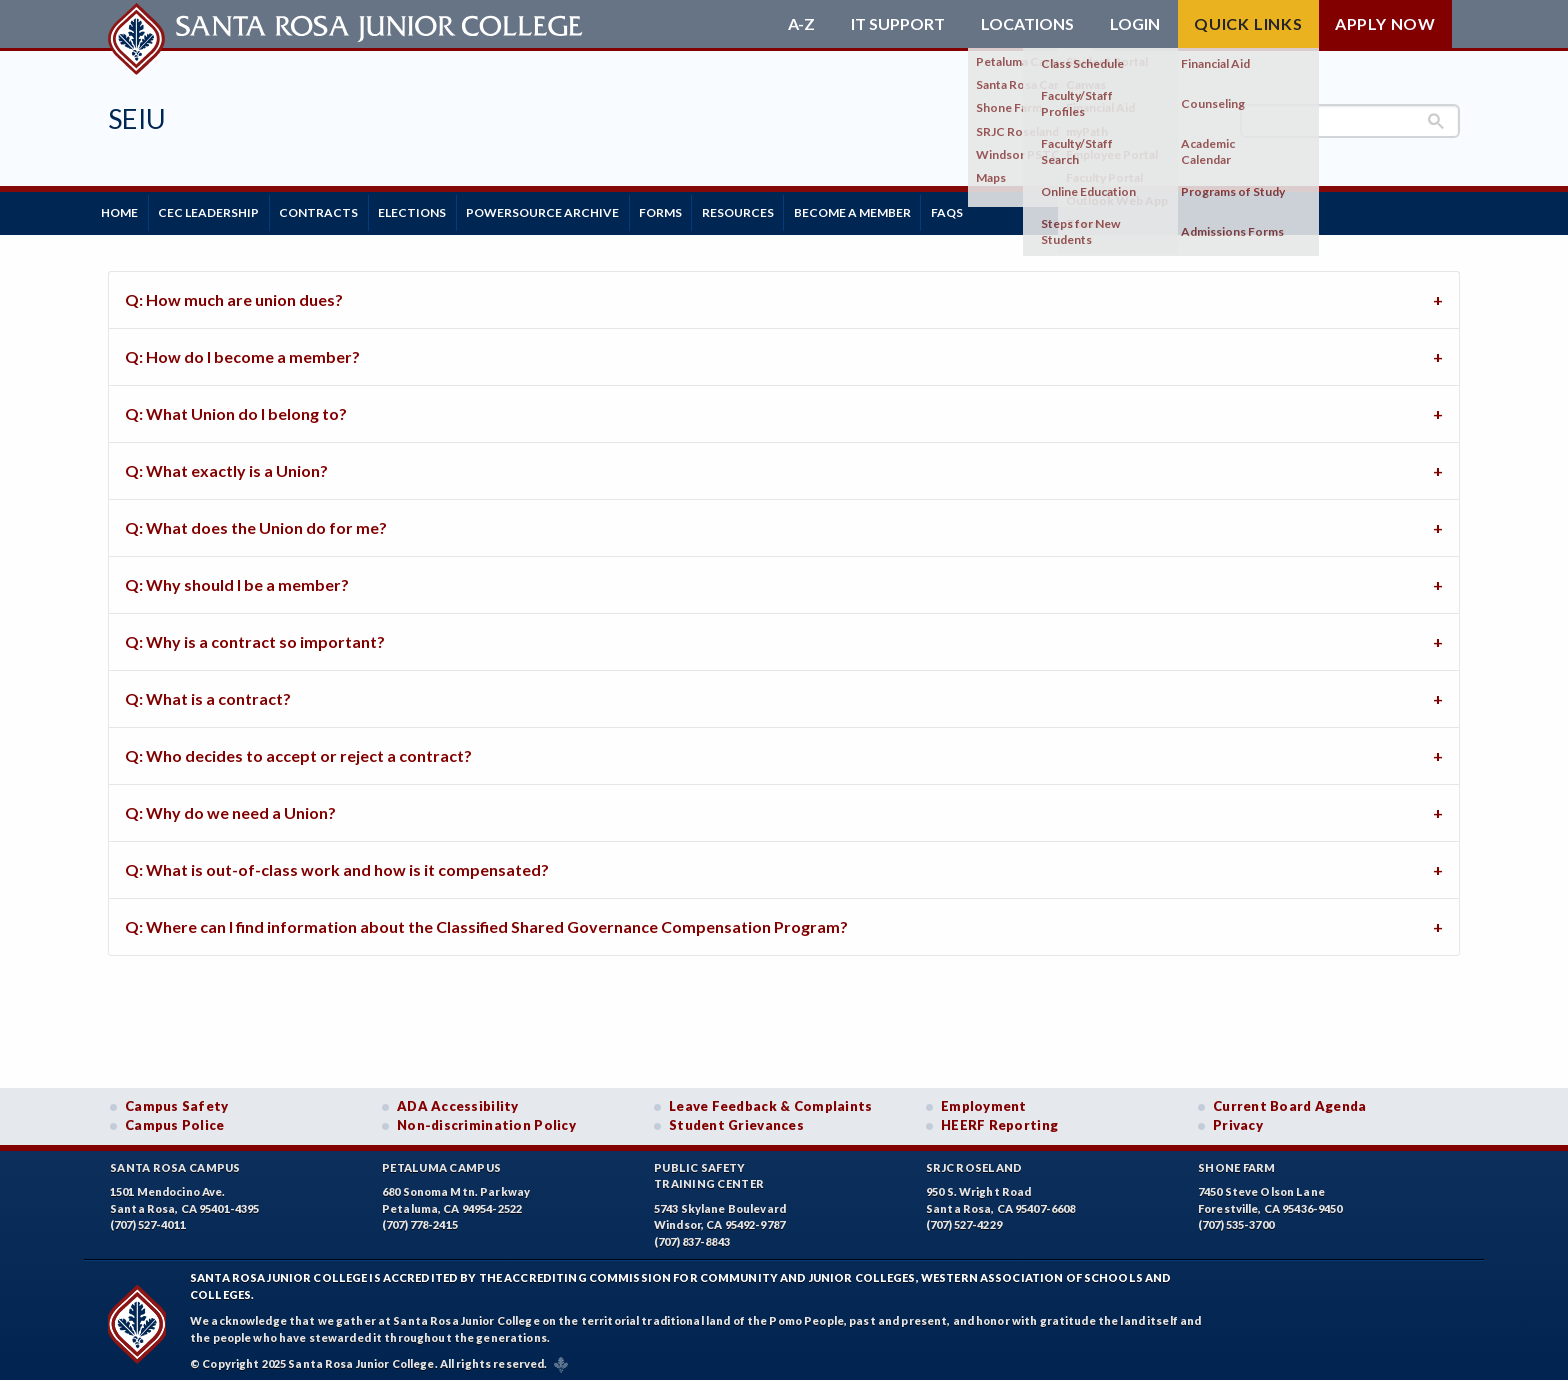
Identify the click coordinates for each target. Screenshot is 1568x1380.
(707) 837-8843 (692, 1234)
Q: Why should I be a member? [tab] (237, 577)
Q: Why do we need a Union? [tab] (230, 805)
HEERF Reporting (999, 1119)
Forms (732, 209)
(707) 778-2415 (420, 1218)
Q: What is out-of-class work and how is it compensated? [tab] (337, 862)
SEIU (137, 118)
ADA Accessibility (458, 1099)
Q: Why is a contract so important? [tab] (255, 634)
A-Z (801, 24)
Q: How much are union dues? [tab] (234, 292)
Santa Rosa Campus (175, 1160)
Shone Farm (1237, 1160)
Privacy (1238, 1119)
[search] (1350, 121)
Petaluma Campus (441, 1160)
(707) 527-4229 (964, 1218)
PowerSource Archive (601, 209)
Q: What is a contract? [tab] (208, 691)
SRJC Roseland (974, 1160)
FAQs (1058, 209)
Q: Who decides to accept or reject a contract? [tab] (298, 748)
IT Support (898, 24)
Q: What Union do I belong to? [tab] (236, 406)
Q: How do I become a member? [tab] (242, 349)
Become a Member (950, 209)
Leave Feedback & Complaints (770, 1099)
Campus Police (175, 1119)
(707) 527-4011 (148, 1218)
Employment (984, 1099)
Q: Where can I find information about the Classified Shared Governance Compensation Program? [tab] (486, 919)
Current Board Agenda (1290, 1099)
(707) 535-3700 (1236, 1218)
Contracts (351, 209)
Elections (458, 209)
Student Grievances (736, 1119)
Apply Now (1385, 23)
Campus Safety (177, 1099)
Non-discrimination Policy (486, 1119)
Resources (823, 209)
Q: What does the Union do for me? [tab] (256, 520)
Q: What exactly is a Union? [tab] (226, 463)
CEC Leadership (228, 209)
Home (126, 209)
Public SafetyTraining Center (709, 1169)
